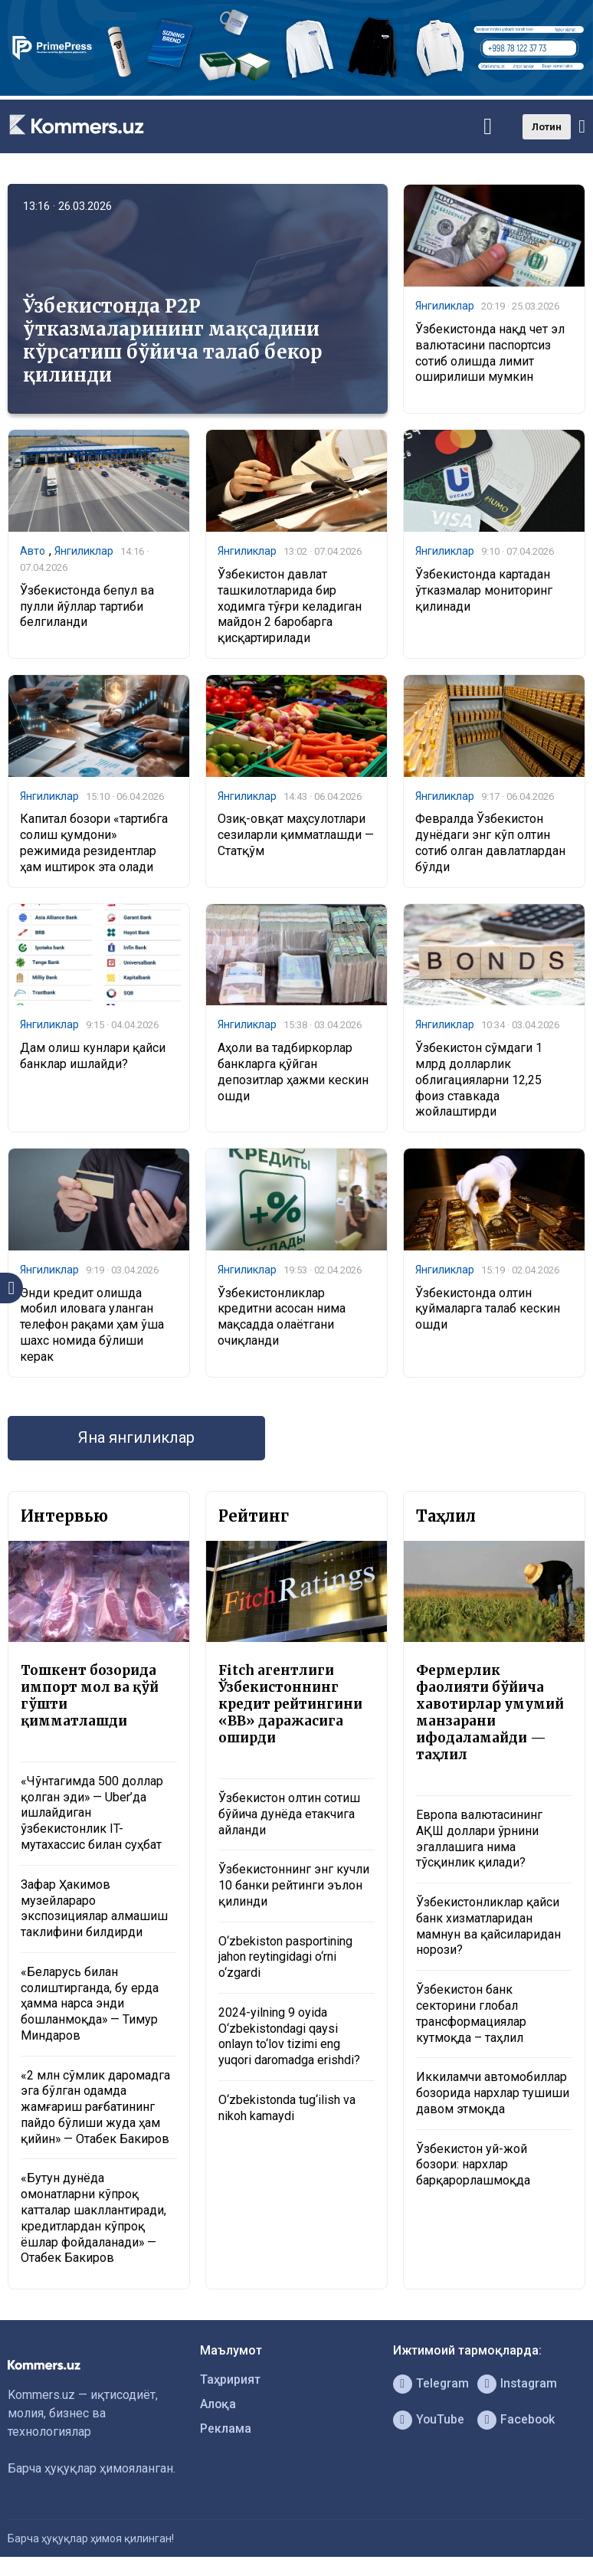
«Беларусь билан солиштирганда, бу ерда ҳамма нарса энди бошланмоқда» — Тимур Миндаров (90, 2004)
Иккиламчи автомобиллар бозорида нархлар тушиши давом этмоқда (492, 2093)
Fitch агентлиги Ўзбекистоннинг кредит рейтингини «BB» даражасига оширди (290, 1704)
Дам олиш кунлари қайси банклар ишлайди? (92, 1056)
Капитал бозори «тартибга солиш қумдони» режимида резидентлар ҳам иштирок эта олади (94, 843)
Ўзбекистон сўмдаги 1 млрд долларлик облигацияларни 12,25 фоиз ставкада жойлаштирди (478, 1080)
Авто (32, 551)
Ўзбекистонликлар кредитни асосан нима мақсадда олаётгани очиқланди (282, 1317)
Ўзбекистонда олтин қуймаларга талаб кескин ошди (487, 1309)
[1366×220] (296, 91)
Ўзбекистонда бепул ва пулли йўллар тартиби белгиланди (87, 606)
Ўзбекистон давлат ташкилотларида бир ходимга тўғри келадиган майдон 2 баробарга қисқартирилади (290, 606)
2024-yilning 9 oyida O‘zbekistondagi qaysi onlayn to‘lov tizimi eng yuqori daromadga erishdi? (289, 2036)
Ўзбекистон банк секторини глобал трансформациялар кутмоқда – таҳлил (471, 2014)
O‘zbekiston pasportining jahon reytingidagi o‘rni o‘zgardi (285, 1957)
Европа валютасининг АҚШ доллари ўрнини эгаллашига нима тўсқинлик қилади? (479, 1838)
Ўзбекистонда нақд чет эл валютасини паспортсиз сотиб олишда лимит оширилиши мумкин (490, 353)
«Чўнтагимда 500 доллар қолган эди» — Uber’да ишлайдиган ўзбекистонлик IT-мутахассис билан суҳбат (92, 1813)
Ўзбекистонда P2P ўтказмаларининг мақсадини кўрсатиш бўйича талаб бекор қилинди (173, 340)
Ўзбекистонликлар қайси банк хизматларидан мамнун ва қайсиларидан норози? (488, 1927)
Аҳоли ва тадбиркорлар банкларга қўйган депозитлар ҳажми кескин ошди (293, 1072)
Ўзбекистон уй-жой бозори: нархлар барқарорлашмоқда (473, 2165)
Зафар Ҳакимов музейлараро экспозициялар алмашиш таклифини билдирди (94, 1908)
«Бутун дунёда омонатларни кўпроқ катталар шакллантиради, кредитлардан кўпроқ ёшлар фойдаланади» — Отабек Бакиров (93, 2218)
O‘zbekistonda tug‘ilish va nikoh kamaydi (286, 2108)
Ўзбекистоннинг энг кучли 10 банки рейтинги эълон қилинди (293, 1886)
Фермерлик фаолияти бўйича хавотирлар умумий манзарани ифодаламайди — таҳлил (490, 1712)
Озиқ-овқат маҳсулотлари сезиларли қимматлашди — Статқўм (296, 835)
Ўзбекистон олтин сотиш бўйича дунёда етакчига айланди (289, 1814)
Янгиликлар (444, 306)
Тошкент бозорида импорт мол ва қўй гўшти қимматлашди (90, 1695)
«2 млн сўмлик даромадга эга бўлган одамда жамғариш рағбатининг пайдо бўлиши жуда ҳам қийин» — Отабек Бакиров (95, 2107)
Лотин (547, 127)
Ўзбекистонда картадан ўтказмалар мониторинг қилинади (483, 590)
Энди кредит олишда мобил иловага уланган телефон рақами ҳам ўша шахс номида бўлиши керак (92, 1325)
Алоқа (218, 2404)
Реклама (225, 2429)
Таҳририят (230, 2380)
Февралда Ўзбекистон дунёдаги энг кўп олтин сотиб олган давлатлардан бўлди (490, 843)
